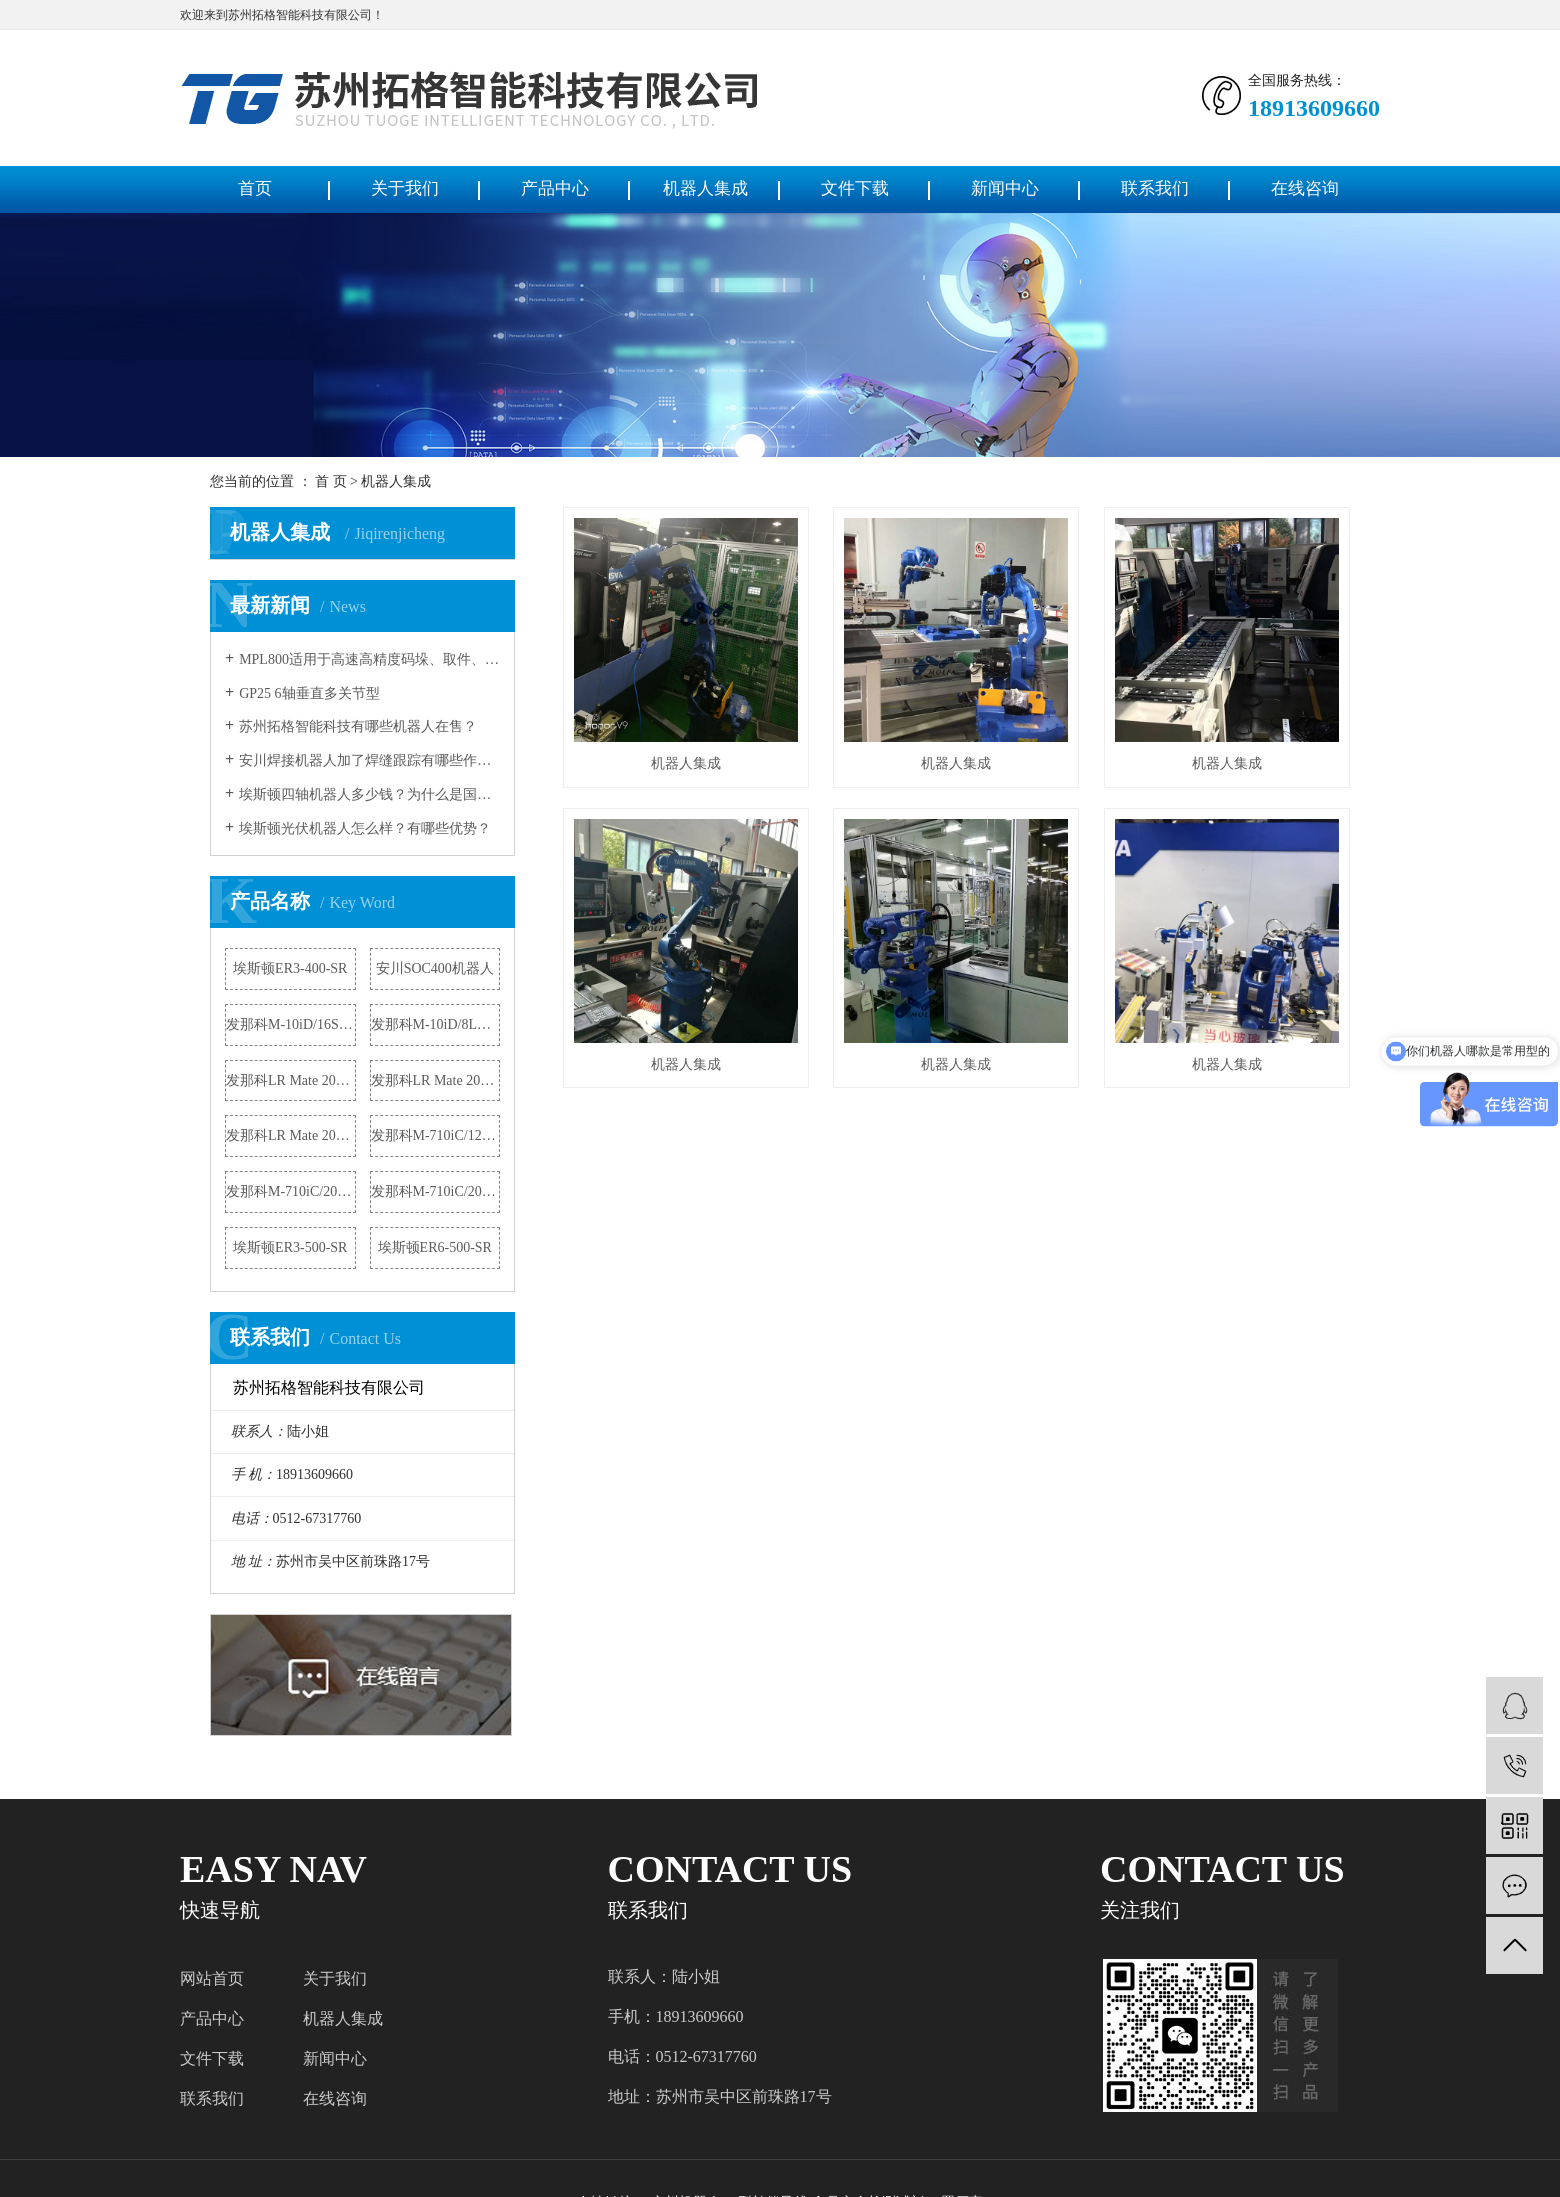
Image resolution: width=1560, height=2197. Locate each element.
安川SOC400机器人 (435, 968)
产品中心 (555, 188)
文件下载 (855, 188)
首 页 (331, 481)
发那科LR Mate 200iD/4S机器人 (436, 1080)
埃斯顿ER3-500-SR (290, 1247)
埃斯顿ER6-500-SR (435, 1247)
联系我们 (1155, 188)
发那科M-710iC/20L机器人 (436, 1191)
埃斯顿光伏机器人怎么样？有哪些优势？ (365, 828)
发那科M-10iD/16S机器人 (291, 1024)
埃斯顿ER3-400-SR (290, 968)
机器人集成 (705, 188)
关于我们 (405, 188)
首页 (255, 188)
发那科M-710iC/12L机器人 (436, 1135)
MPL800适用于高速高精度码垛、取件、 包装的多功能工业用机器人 (369, 659)
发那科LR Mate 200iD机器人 (291, 1080)
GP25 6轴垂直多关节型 (309, 693)
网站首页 (212, 1978)
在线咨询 (1305, 188)
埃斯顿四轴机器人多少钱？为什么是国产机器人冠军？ (369, 794)
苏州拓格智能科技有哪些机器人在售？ (358, 726)
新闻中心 (1005, 188)
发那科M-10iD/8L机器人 (436, 1024)
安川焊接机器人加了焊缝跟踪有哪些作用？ (369, 760)
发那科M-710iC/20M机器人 (291, 1191)
